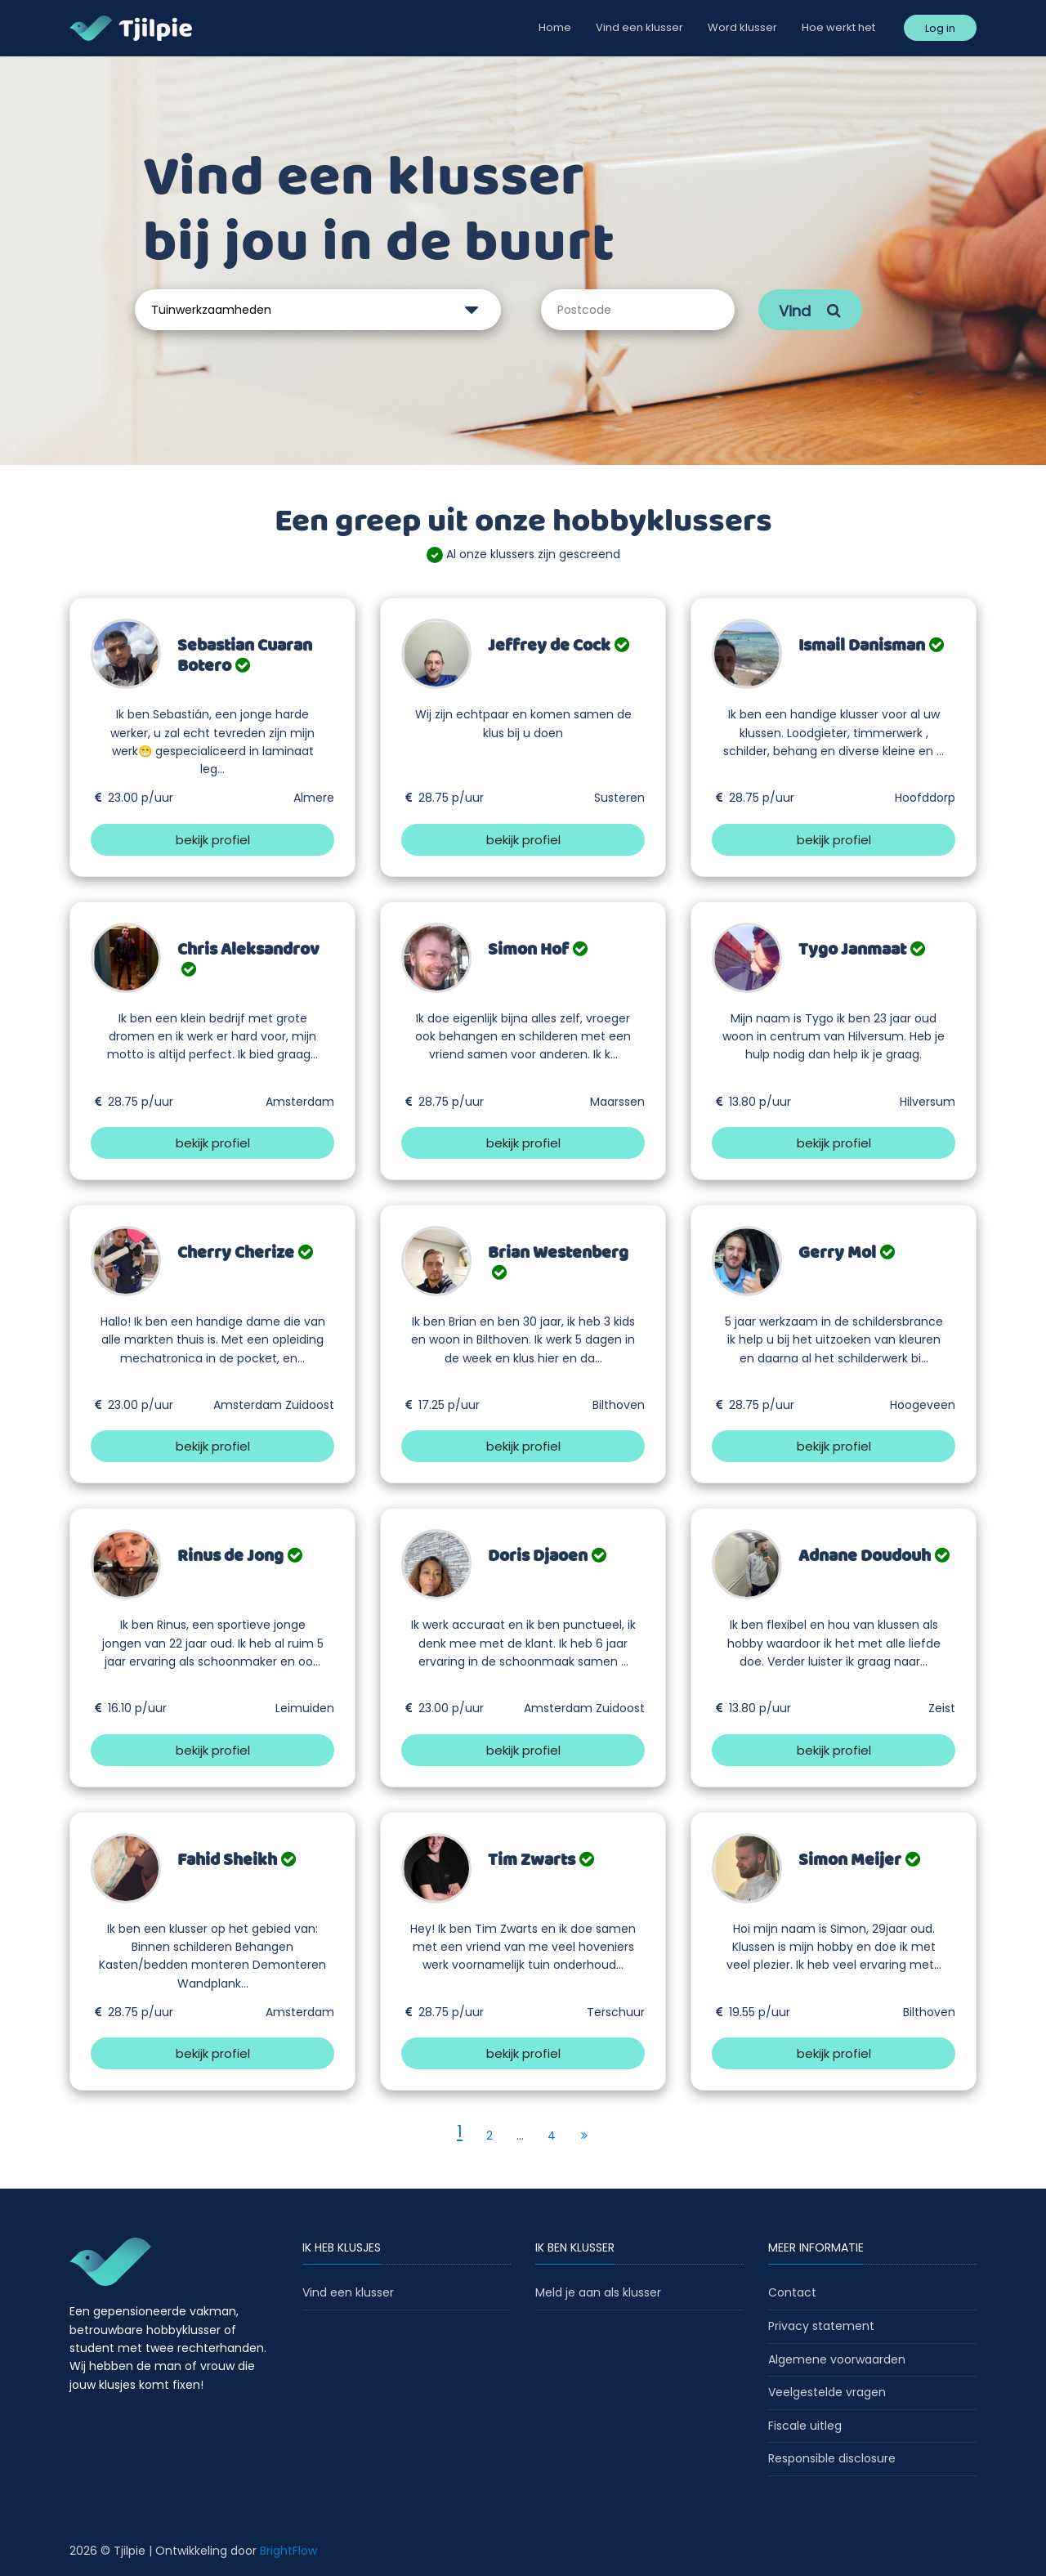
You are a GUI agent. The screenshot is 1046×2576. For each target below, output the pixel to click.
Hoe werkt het (838, 27)
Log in (940, 28)
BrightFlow (288, 2550)
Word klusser (742, 27)
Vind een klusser (639, 27)
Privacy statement (821, 2326)
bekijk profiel (213, 839)
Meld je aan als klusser (598, 2292)
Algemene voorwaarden (836, 2359)
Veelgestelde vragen (827, 2392)
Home (555, 27)
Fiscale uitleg (805, 2425)
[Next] (584, 2135)
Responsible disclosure (832, 2458)
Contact (792, 2292)
